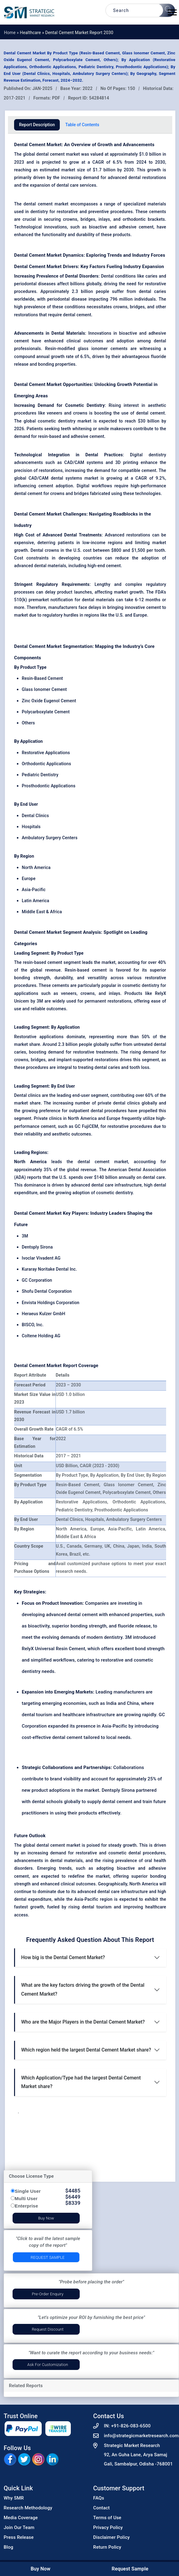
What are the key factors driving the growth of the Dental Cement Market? (82, 1989)
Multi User (26, 2198)
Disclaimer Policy (111, 2537)
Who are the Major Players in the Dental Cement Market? (83, 2022)
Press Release (19, 2537)
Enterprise (26, 2205)
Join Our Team (19, 2527)
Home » (12, 32)
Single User (28, 2191)
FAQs (98, 2498)
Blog (8, 2547)
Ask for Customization (47, 2364)
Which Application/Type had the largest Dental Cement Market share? (81, 2082)
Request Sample (48, 2257)
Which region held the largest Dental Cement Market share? (86, 2050)
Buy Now (46, 2218)
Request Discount (48, 2329)
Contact (101, 2508)
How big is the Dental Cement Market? (63, 1957)
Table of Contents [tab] (82, 124)
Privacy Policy (108, 2527)
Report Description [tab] (37, 124)
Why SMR (14, 2498)
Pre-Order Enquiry (47, 2294)
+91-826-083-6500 (130, 2426)
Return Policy (107, 2547)
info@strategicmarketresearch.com (141, 2435)
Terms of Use (107, 2517)
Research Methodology (28, 2508)
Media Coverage (21, 2517)
